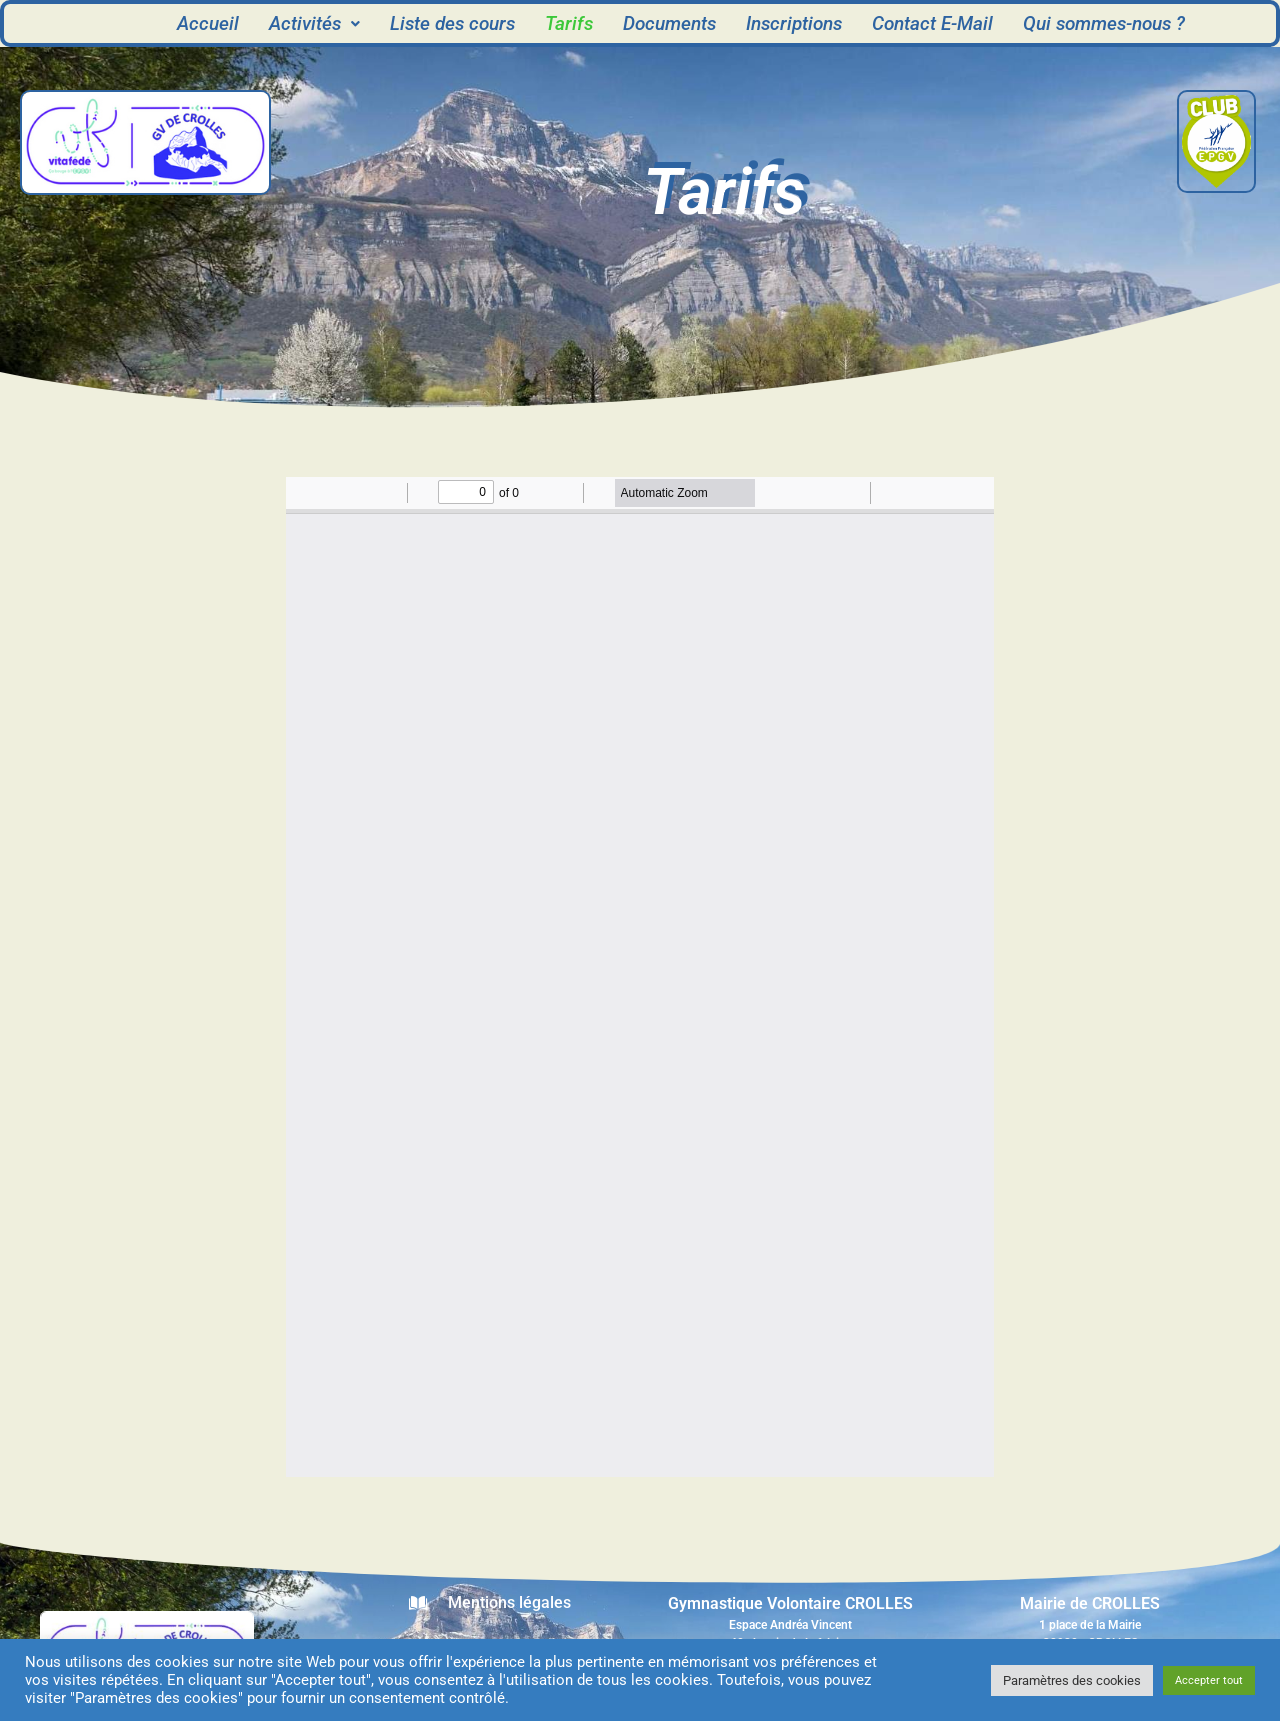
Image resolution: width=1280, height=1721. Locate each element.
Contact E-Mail (932, 23)
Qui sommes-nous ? (1104, 23)
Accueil (208, 23)
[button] (314, 23)
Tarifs (569, 23)
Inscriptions (794, 23)
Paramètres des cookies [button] (1072, 1680)
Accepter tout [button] (1209, 1680)
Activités (314, 23)
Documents (669, 23)
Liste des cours (452, 23)
